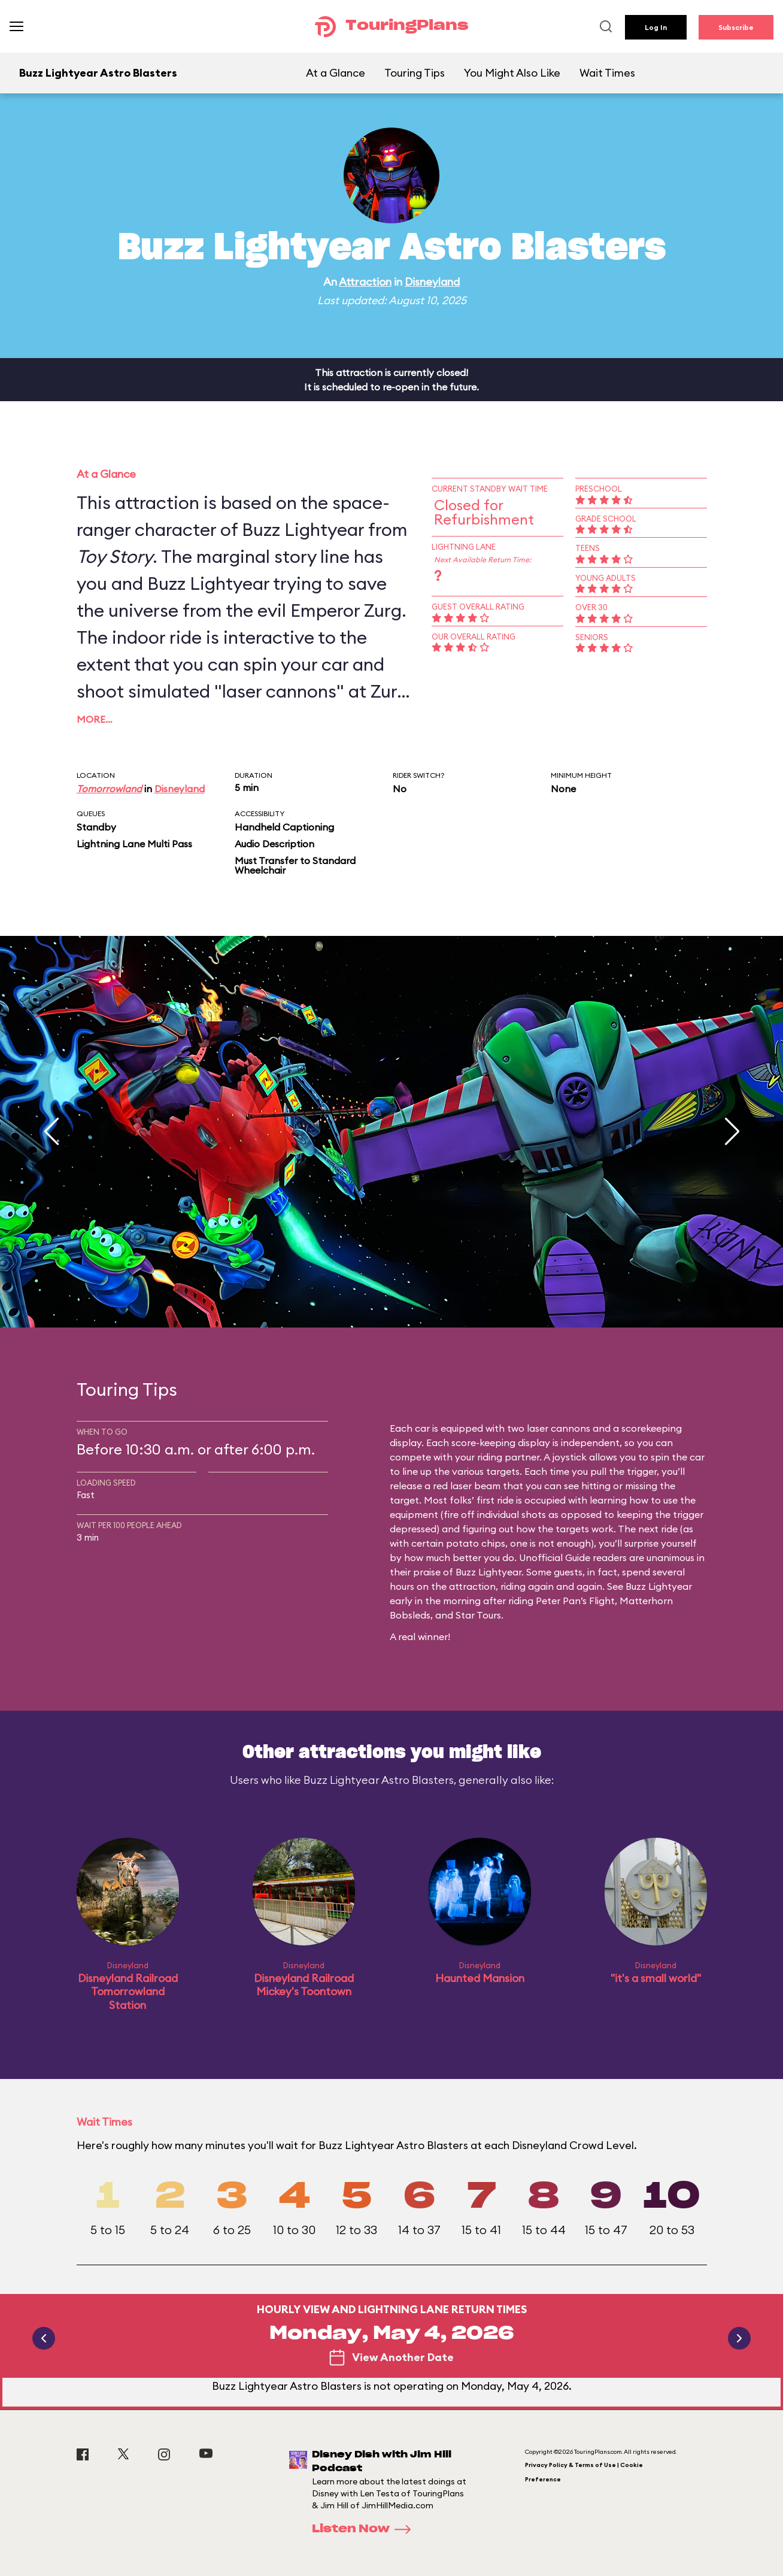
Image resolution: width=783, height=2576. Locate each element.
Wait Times (607, 73)
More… (95, 719)
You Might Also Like (512, 73)
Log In (656, 27)
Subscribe (736, 27)
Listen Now (365, 2529)
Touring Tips (414, 73)
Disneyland (432, 282)
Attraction (365, 282)
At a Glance (335, 73)
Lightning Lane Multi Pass (134, 844)
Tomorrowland (109, 789)
